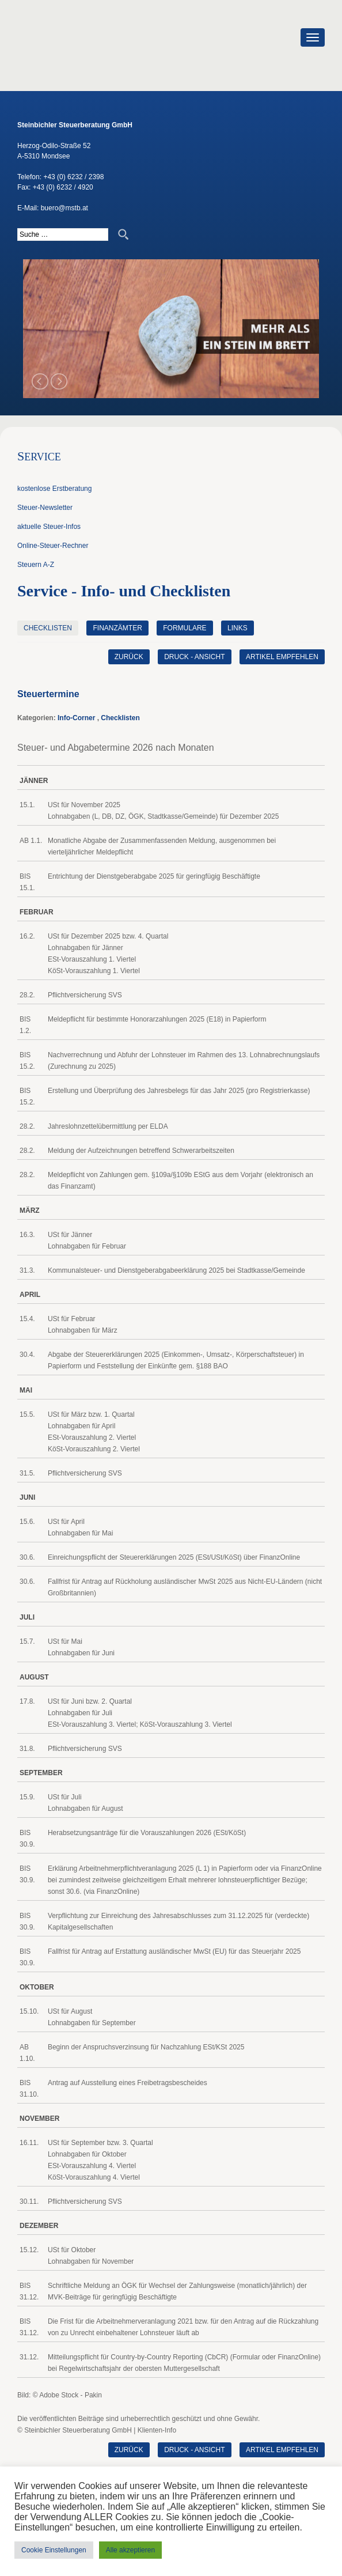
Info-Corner (76, 718)
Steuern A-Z (35, 565)
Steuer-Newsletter (45, 508)
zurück (129, 657)
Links (237, 628)
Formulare (184, 628)
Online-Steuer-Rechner (52, 546)
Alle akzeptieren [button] (130, 2550)
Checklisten (48, 628)
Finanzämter (117, 628)
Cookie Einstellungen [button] (53, 2550)
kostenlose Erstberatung (54, 489)
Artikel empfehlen (282, 657)
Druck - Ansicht (194, 657)
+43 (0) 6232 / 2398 (73, 177)
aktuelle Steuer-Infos (49, 527)
